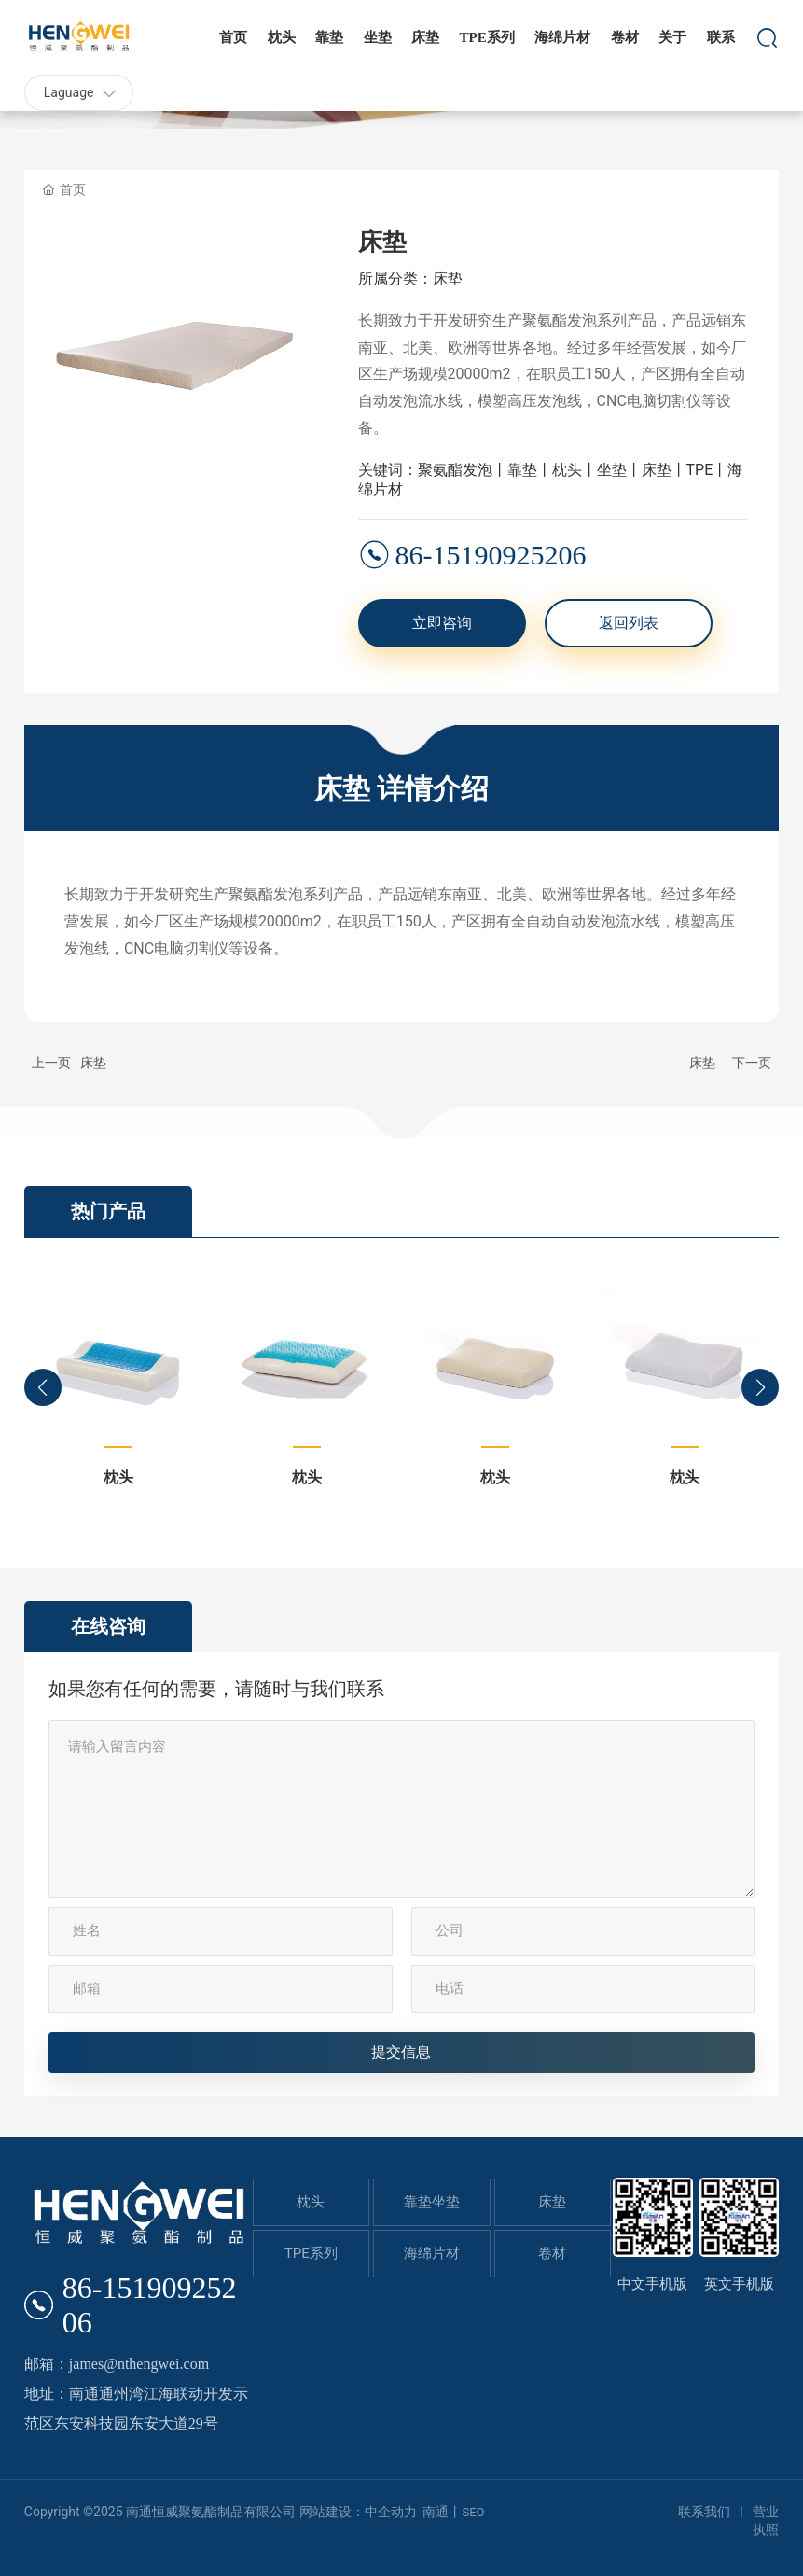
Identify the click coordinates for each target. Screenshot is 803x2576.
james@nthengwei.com (139, 2364)
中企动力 (391, 2511)
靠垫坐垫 (432, 2201)
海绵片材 (432, 2253)
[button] (43, 1387)
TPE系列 (311, 2253)
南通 (435, 2511)
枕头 (118, 1477)
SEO (473, 2512)
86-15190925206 (491, 554)
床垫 (93, 1062)
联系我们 (704, 2511)
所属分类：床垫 (410, 278)
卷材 (552, 2253)
